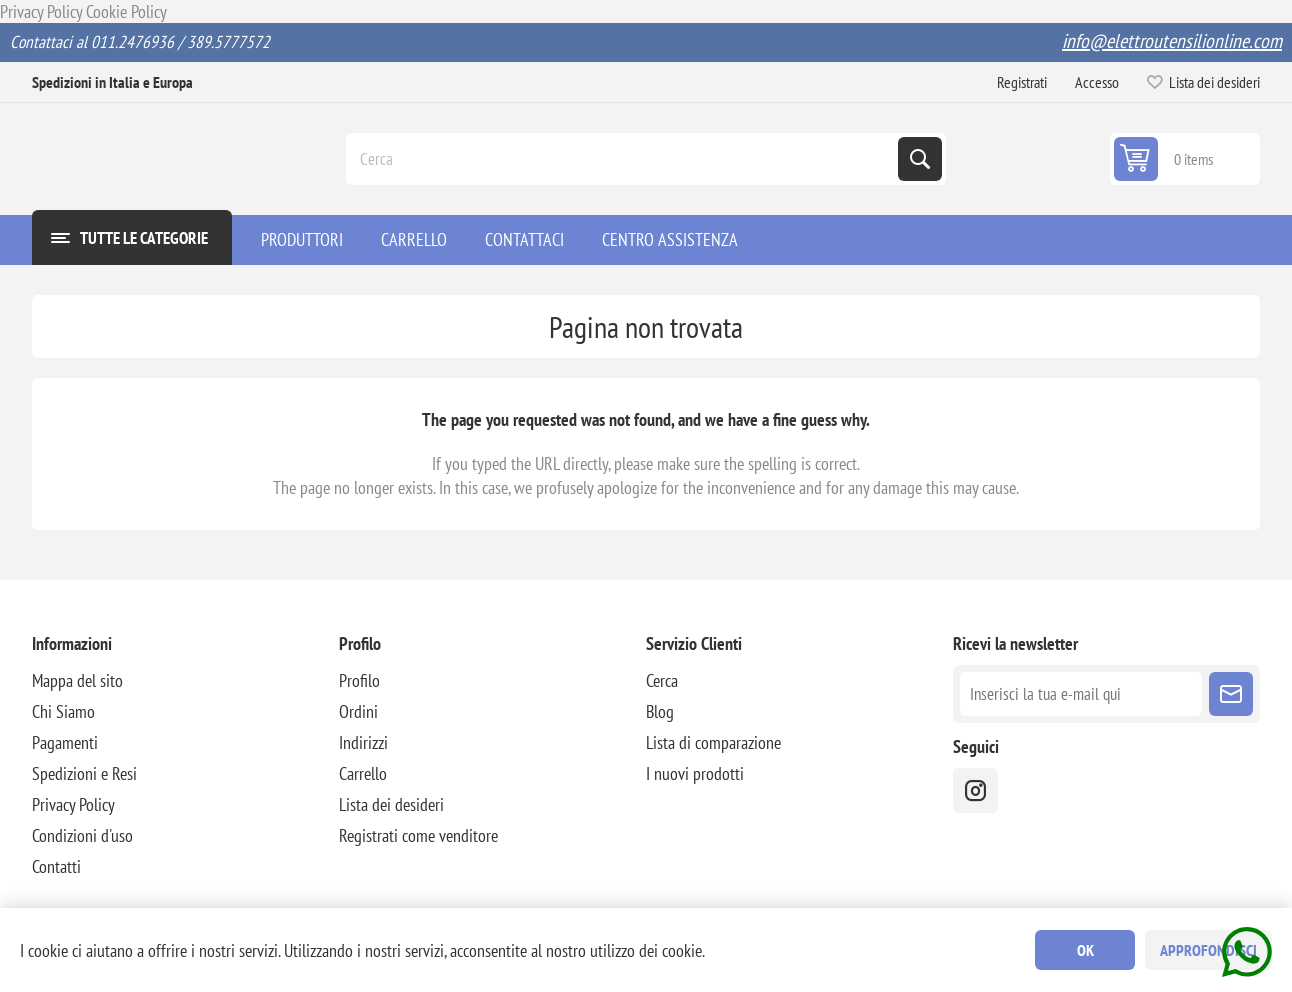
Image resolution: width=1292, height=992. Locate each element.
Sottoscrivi (1231, 694)
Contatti (56, 866)
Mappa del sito (77, 680)
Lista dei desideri (391, 804)
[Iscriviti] (1081, 694)
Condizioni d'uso (82, 835)
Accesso (1097, 82)
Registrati (1022, 82)
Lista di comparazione (713, 742)
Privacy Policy (41, 11)
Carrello (363, 773)
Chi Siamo (63, 711)
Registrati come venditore (418, 835)
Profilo (359, 680)
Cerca (920, 159)
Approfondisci (1208, 950)
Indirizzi (363, 742)
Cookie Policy (126, 11)
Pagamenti (65, 742)
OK (1085, 950)
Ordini (358, 711)
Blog (660, 711)
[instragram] (975, 790)
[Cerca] (624, 159)
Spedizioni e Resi (84, 773)
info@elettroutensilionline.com (1172, 41)
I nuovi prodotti (695, 773)
